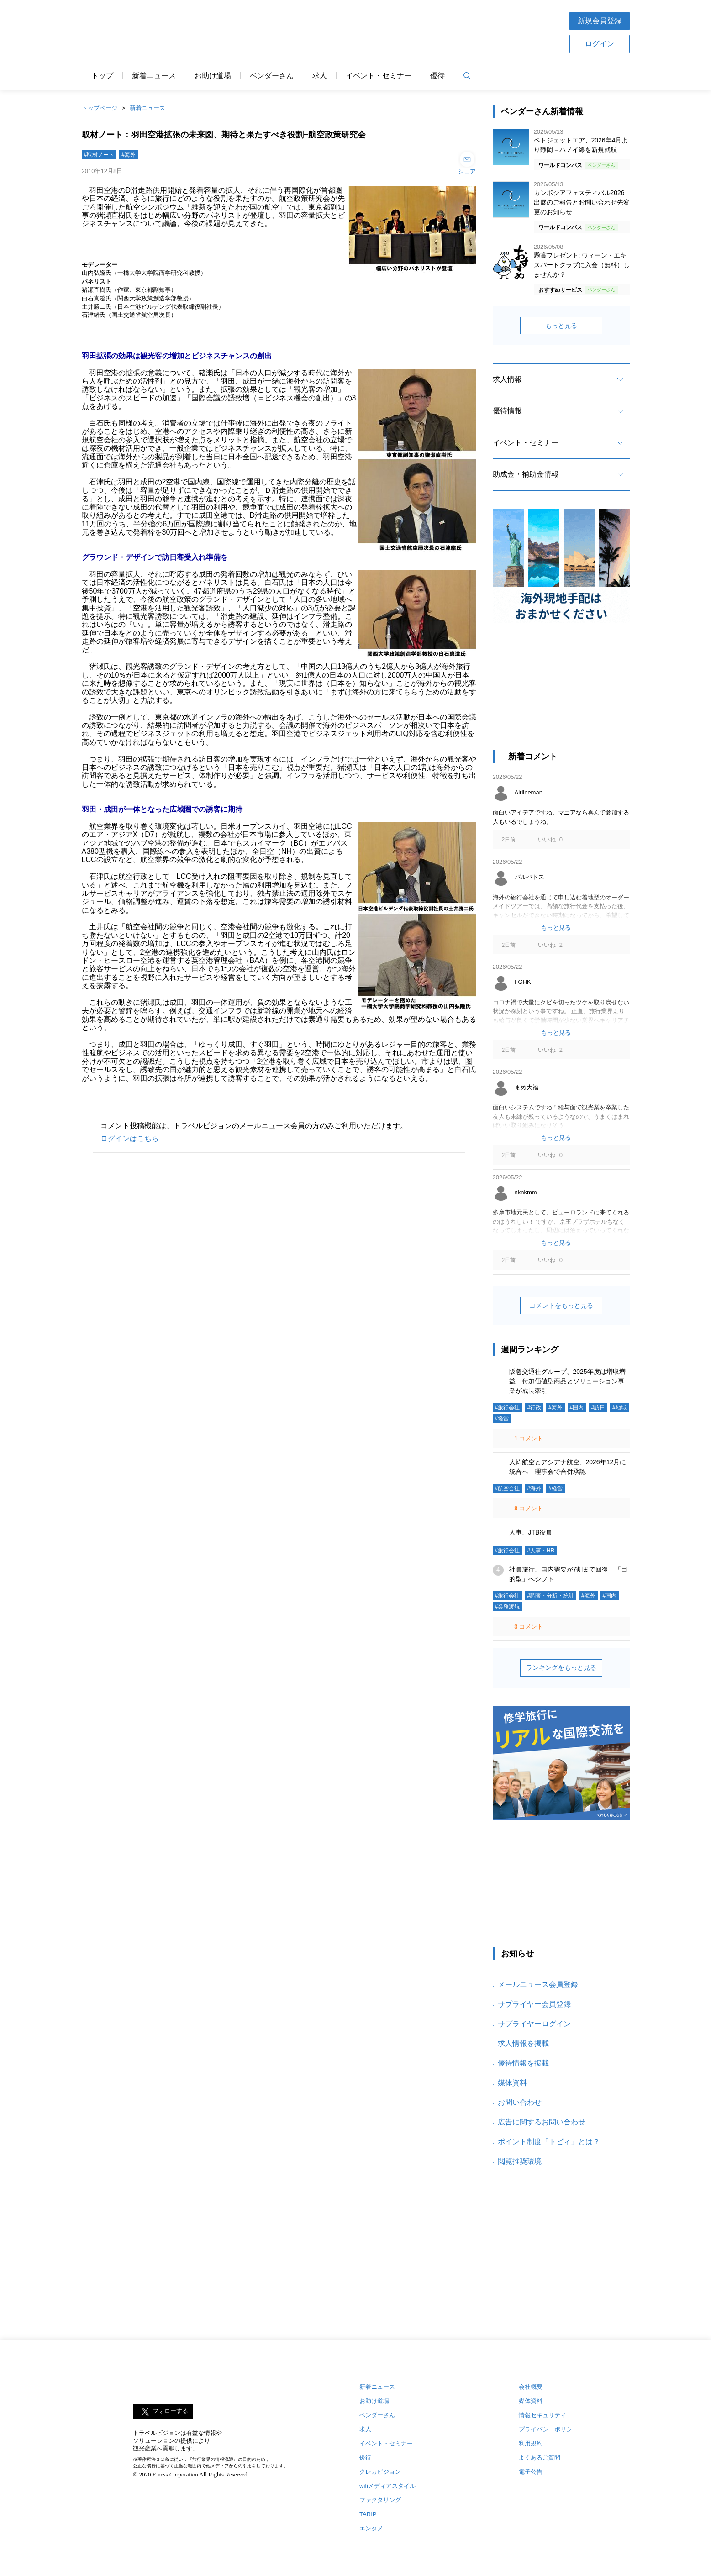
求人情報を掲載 (523, 2043)
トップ (102, 75)
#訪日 (598, 1407)
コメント (528, 1438)
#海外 (128, 155)
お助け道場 (213, 75)
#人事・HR (540, 1550)
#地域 (619, 1407)
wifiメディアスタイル (387, 2485)
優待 (437, 75)
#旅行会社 (507, 1407)
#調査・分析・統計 (550, 1596)
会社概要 (530, 2386)
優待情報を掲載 (523, 2063)
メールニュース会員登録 (538, 1984)
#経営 (502, 1418)
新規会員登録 (599, 21)
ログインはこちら (129, 1138)
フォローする (170, 2411)
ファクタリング (380, 2500)
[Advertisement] (384, 31)
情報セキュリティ (542, 2415)
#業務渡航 (507, 1606)
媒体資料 (512, 2083)
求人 (319, 75)
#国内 (577, 1407)
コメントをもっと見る (561, 1305)
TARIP (367, 2514)
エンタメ (371, 2528)
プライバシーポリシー (548, 2429)
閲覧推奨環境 (520, 2161)
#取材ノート (99, 155)
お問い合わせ (520, 2102)
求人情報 (507, 379)
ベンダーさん (272, 75)
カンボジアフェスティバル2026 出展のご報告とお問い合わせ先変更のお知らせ (582, 202)
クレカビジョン (380, 2471)
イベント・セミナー (378, 75)
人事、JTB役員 (531, 1532)
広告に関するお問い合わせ (541, 2122)
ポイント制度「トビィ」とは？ (549, 2141)
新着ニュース (154, 75)
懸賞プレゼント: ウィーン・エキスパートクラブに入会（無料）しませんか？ (582, 265)
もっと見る (561, 325)
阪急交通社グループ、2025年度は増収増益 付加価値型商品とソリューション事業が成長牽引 (567, 1381)
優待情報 (507, 411)
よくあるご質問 (539, 2457)
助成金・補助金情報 (525, 474)
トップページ (99, 108)
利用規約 (530, 2443)
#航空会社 (507, 1488)
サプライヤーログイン (534, 2024)
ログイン (599, 43)
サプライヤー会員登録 (534, 2004)
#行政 (534, 1407)
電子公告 (530, 2471)
